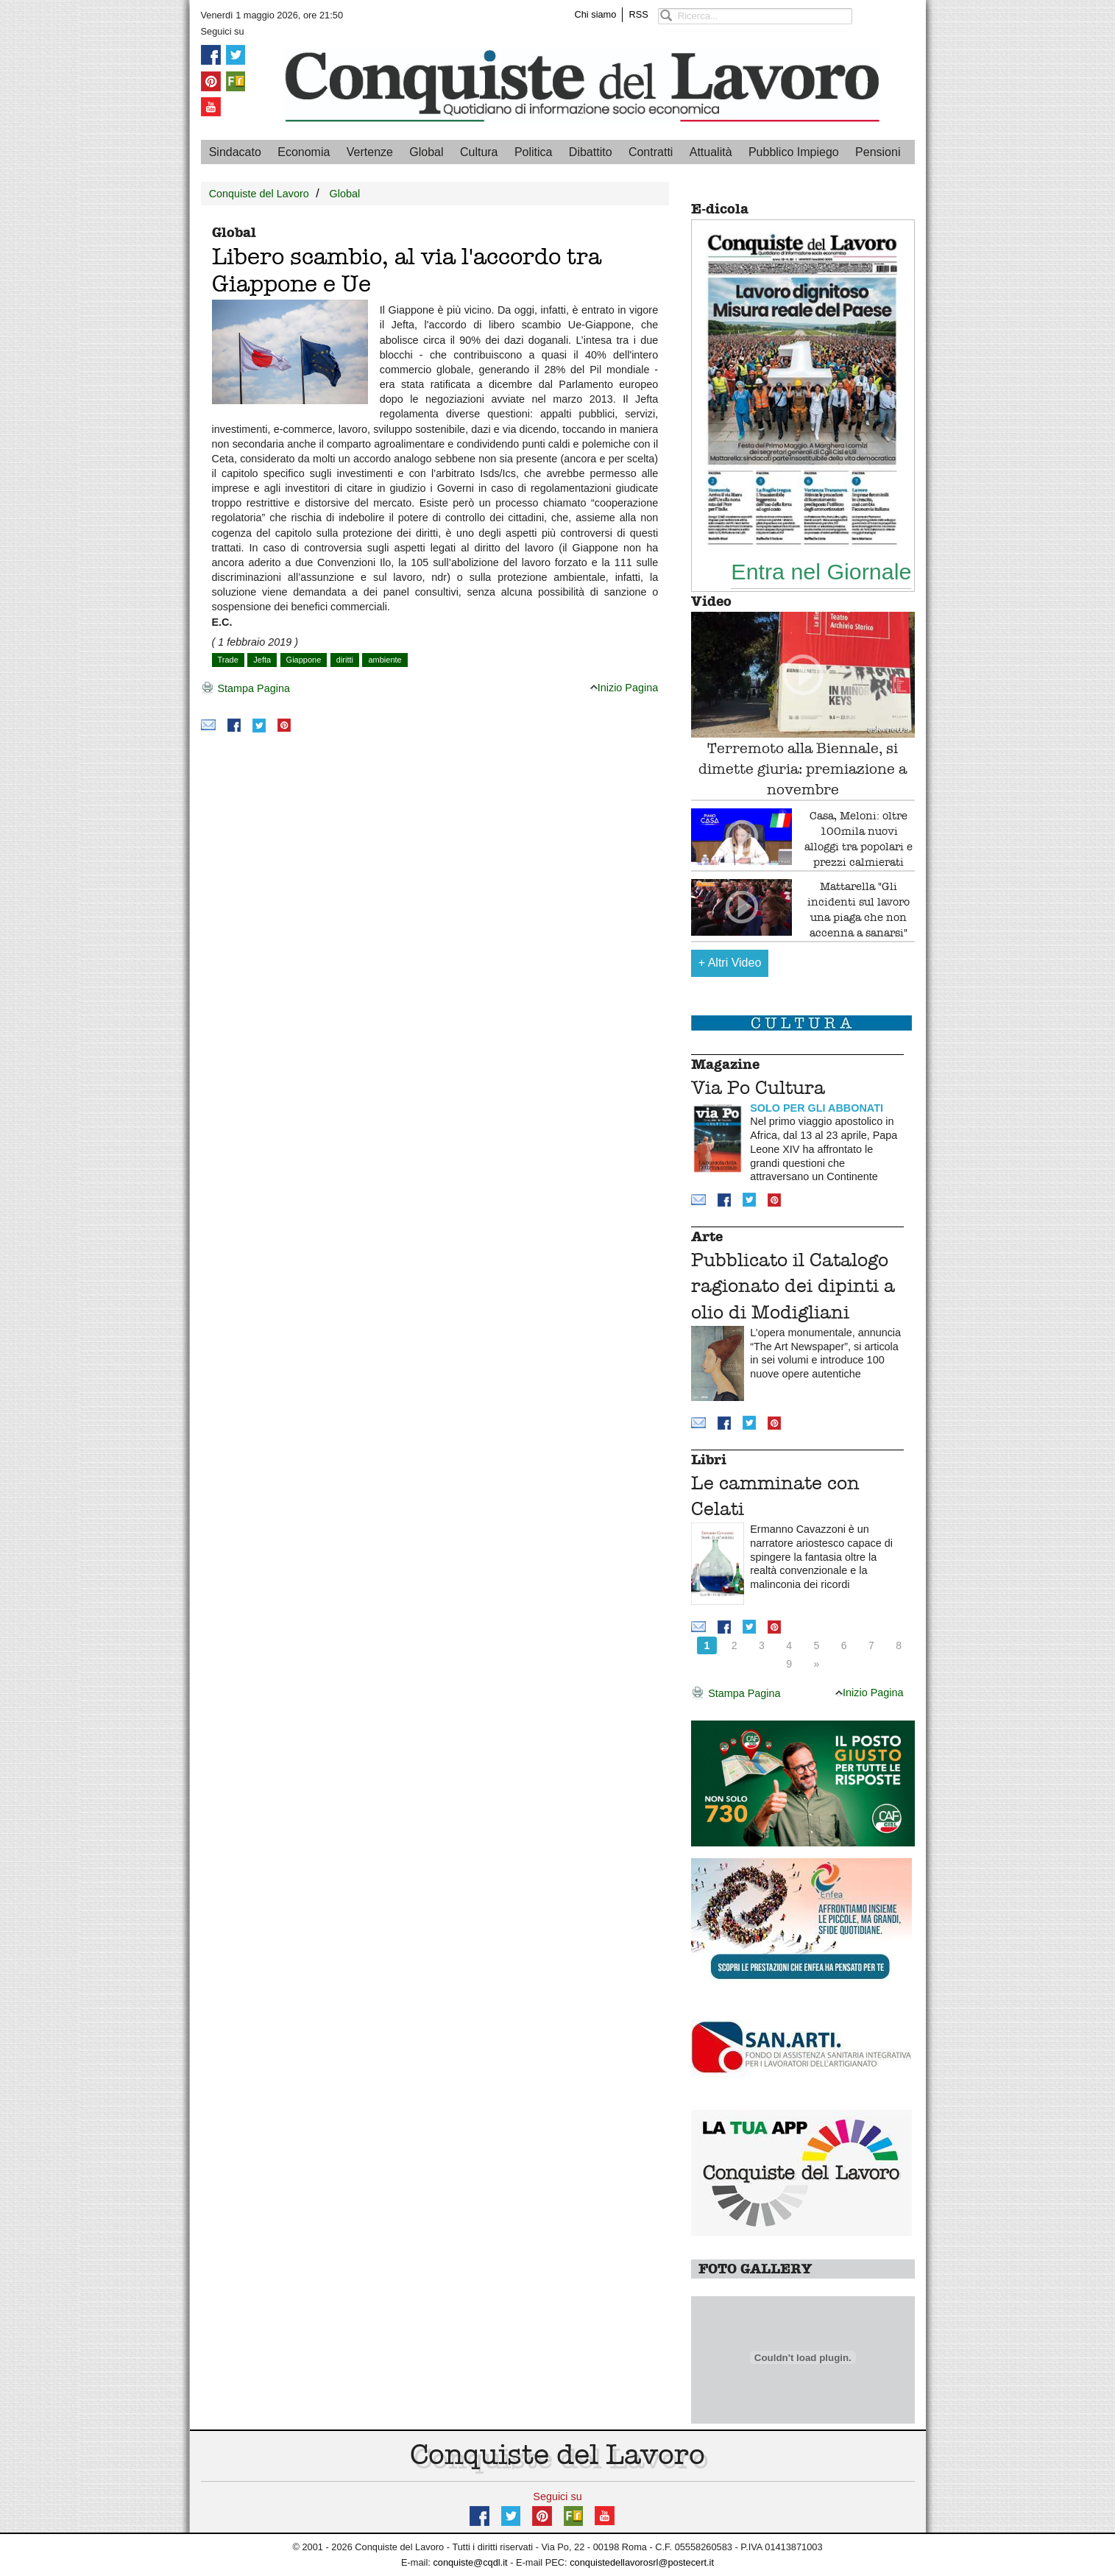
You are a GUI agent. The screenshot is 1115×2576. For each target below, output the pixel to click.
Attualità (711, 152)
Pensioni (877, 152)
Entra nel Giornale (821, 571)
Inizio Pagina (624, 688)
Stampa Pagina (245, 689)
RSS (638, 14)
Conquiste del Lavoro (259, 194)
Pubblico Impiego (793, 152)
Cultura (479, 152)
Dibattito (590, 152)
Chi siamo (596, 14)
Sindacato (235, 152)
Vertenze (370, 152)
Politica (533, 152)
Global (426, 152)
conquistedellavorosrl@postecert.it (642, 2562)
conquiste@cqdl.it (470, 2562)
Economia (303, 152)
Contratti (651, 152)
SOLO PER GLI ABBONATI (816, 1108)
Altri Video (730, 962)
